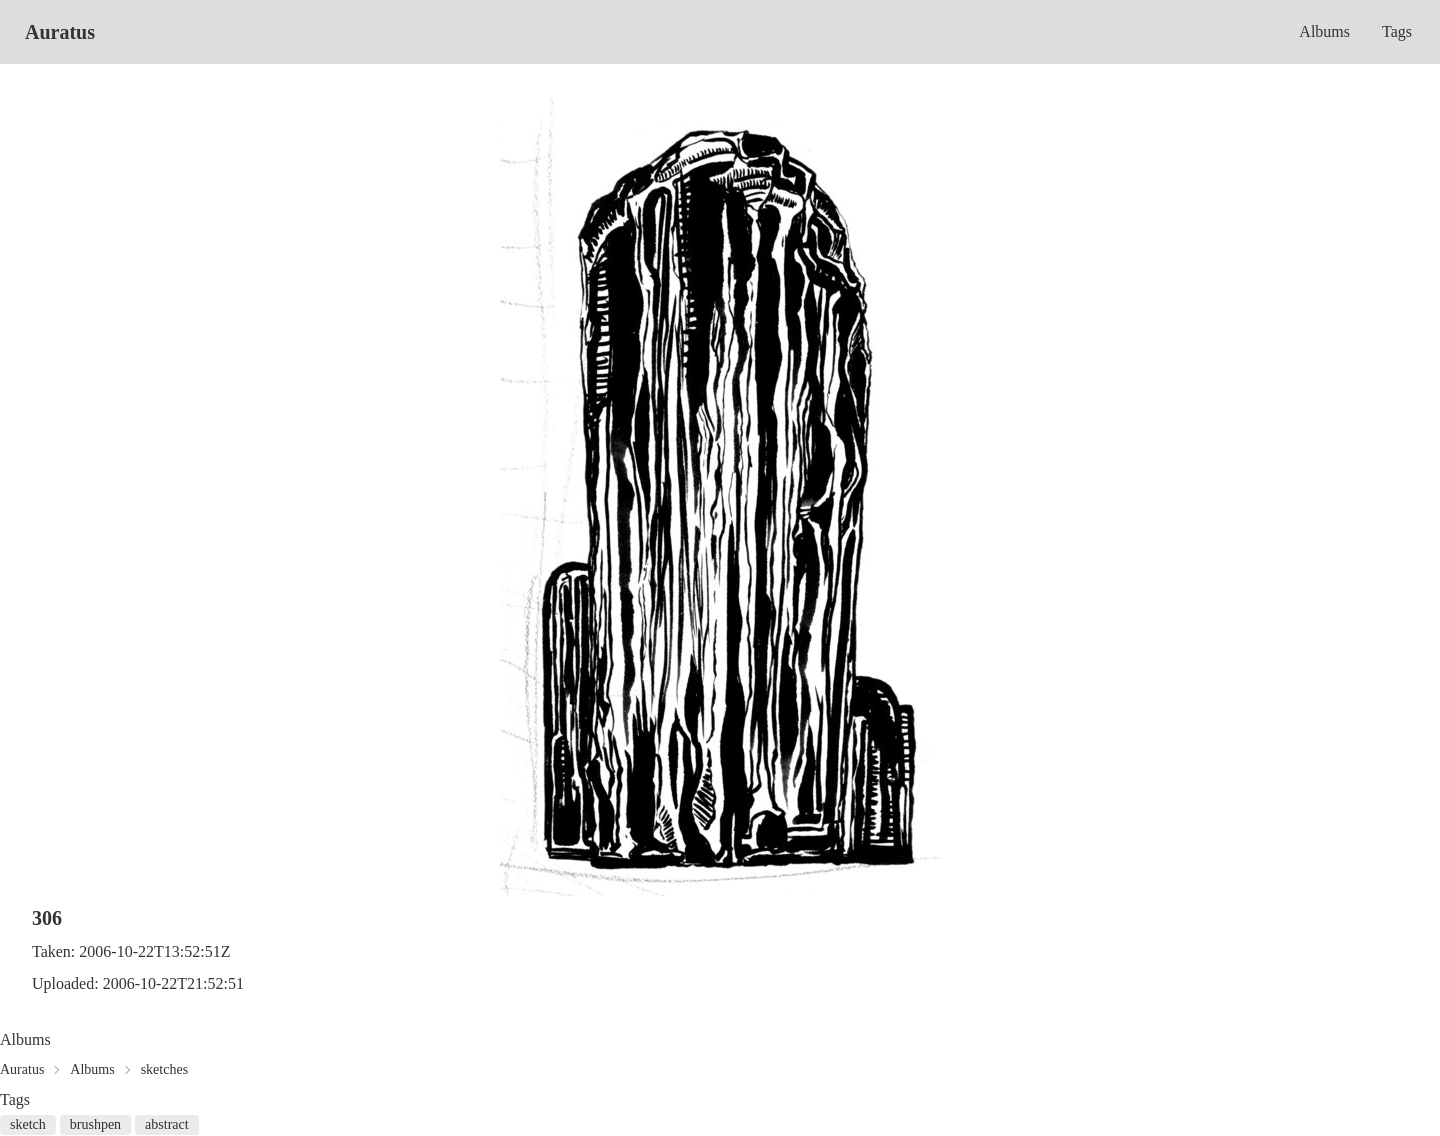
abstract (167, 1124)
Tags (1397, 31)
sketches (164, 1069)
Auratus (60, 32)
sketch (28, 1124)
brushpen (95, 1124)
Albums (1324, 31)
